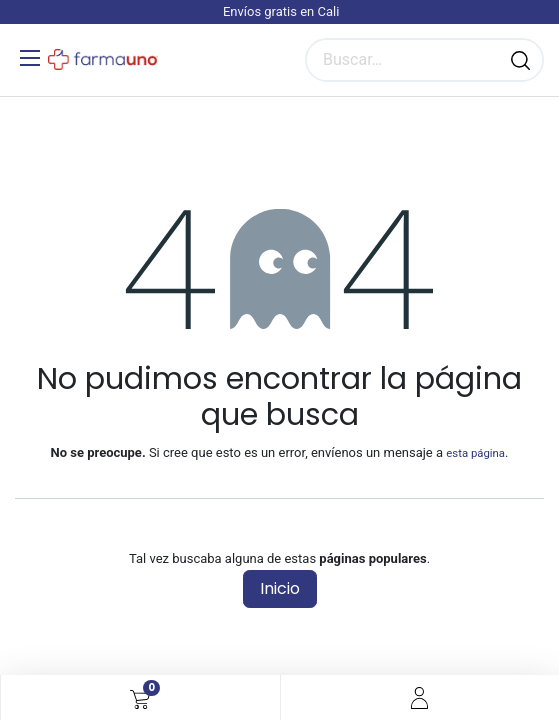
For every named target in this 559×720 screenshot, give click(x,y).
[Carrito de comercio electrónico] (140, 698)
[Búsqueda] (520, 60)
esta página (475, 453)
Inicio (280, 588)
